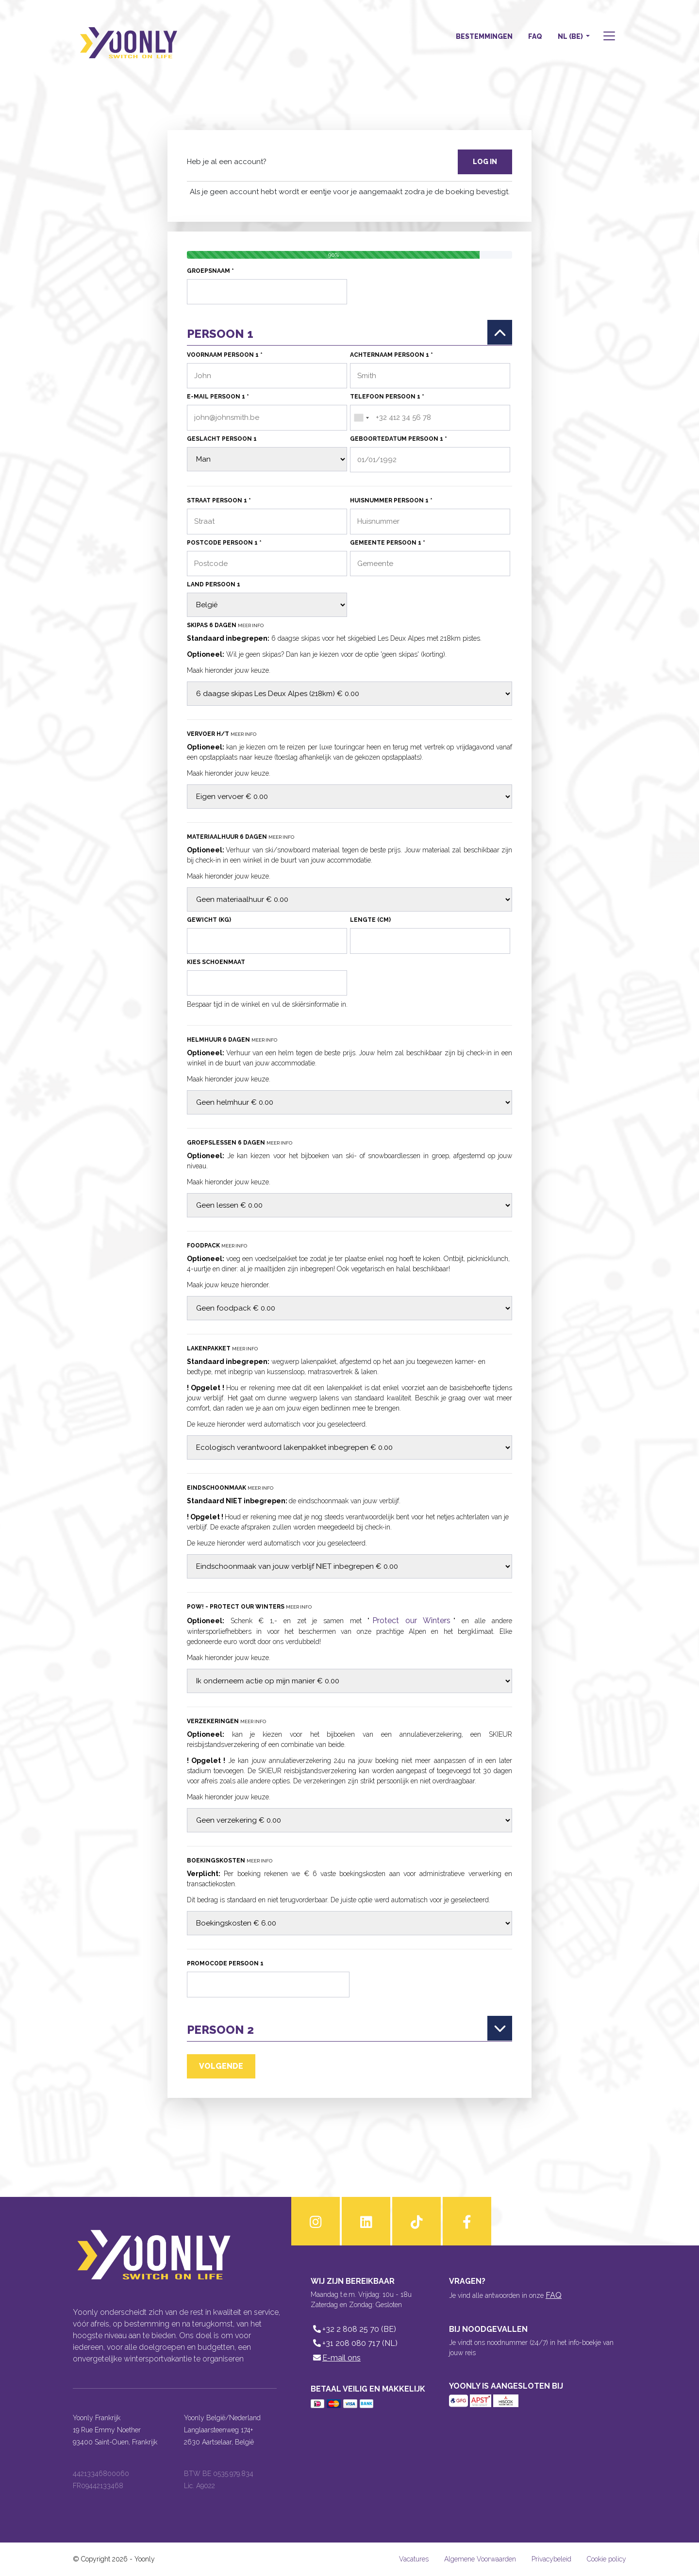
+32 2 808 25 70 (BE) (353, 2329)
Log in (485, 162)
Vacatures (414, 2559)
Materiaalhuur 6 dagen (240, 836)
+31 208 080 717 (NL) (354, 2343)
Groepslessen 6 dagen (239, 1142)
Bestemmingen (484, 36)
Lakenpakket (222, 1348)
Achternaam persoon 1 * (391, 354)
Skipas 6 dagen (225, 625)
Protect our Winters (411, 1620)
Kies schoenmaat (216, 962)
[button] (608, 37)
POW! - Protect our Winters (249, 1606)
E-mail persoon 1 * (218, 396)
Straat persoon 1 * (219, 500)
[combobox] (361, 417)
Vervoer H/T (221, 734)
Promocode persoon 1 (225, 1963)
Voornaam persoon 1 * (225, 354)
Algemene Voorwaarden (480, 2559)
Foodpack (217, 1245)
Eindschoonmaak (230, 1487)
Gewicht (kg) (209, 919)
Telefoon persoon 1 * (387, 396)
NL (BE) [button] (571, 36)
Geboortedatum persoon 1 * (398, 438)
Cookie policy (606, 2559)
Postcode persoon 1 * (224, 542)
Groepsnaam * (210, 270)
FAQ (535, 36)
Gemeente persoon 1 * (387, 542)
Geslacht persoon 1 (222, 438)
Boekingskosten (229, 1860)
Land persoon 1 (213, 584)
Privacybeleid (551, 2559)
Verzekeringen (226, 1721)
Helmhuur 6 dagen (232, 1039)
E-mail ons (336, 2357)
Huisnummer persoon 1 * (391, 500)
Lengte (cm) (370, 919)
